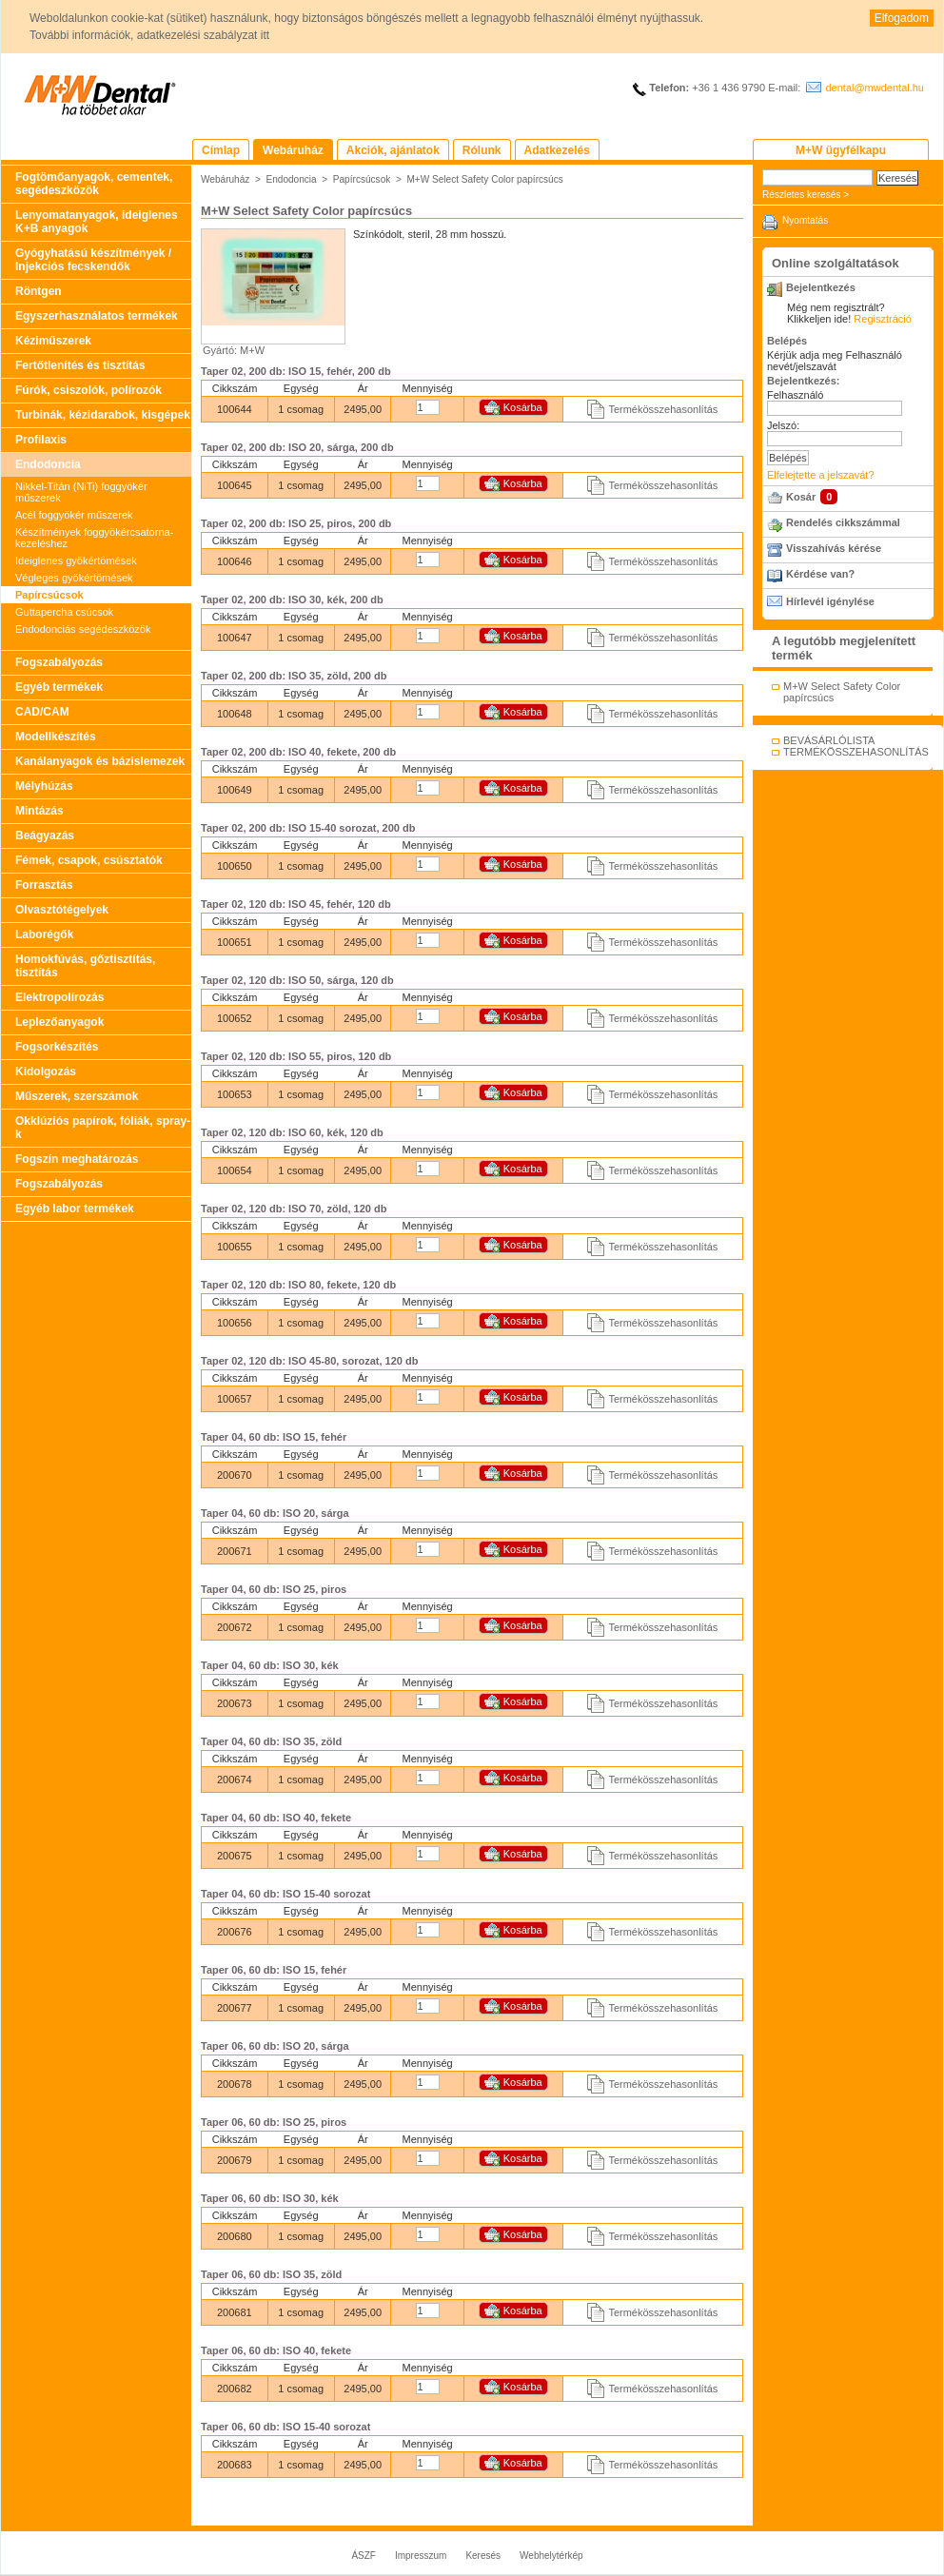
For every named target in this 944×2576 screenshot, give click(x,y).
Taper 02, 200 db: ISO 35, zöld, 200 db (293, 675)
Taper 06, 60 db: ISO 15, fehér (273, 1970)
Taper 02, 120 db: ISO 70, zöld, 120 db (293, 1208)
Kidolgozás (45, 1071)
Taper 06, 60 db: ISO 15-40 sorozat (285, 2426)
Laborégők (44, 934)
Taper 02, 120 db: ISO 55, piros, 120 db (296, 1056)
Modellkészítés (55, 736)
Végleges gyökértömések (74, 577)
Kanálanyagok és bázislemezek (100, 761)
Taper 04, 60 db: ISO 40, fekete (276, 1817)
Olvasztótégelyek (61, 909)
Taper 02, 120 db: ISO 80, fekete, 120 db (298, 1284)
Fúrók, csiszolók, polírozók (88, 390)
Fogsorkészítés (56, 1046)
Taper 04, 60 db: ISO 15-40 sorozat (285, 1893)
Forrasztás (44, 885)
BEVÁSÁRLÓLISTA (829, 740)
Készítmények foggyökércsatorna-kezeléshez (94, 537)
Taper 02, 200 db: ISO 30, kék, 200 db (292, 599)
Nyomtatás (805, 220)
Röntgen (38, 291)
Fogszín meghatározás (76, 1159)
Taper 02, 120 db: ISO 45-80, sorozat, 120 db (309, 1361)
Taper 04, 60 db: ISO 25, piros (273, 1589)
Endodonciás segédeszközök (82, 629)
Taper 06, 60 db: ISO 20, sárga (275, 2046)
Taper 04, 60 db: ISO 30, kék (270, 1665)
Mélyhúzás (44, 786)
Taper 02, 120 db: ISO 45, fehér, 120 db (296, 904)
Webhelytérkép (551, 2555)
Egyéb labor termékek (74, 1208)
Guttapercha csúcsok (64, 612)
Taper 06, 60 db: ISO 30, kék (270, 2198)
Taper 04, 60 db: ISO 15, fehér (273, 1437)
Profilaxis (41, 439)
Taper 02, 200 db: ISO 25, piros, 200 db (296, 523)
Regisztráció (883, 318)
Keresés (483, 2555)
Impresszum (420, 2555)
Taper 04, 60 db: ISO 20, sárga (275, 1513)
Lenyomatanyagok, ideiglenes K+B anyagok (96, 221)
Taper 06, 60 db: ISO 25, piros (273, 2122)
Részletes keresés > (805, 194)
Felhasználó (795, 395)
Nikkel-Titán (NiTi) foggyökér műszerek (81, 492)
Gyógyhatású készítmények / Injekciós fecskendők (93, 259)
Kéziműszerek (53, 340)
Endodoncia (48, 464)
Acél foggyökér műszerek (74, 515)
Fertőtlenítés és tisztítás (80, 365)
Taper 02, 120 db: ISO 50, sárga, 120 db (297, 980)
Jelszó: (783, 425)
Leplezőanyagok (59, 1022)
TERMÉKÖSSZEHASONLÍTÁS (856, 751)
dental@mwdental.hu (874, 87)
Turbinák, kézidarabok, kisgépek (102, 415)
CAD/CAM (42, 711)
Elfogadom (902, 18)
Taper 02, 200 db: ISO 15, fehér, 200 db (296, 371)
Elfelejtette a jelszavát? (821, 475)
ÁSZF (363, 2555)
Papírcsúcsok (49, 594)
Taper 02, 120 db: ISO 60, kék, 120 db (292, 1132)
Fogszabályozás (59, 662)
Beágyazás (44, 835)
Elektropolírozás (59, 997)
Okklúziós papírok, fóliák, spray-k (102, 1127)
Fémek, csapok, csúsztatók (89, 860)
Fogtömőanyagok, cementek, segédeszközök (93, 183)
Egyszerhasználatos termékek (96, 316)
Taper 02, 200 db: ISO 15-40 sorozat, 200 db (308, 828)
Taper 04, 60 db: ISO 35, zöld (271, 1741)
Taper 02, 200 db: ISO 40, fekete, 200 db (298, 751)
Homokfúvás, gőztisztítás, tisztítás (85, 966)
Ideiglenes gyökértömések (76, 560)
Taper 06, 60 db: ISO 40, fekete (276, 2350)
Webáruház (225, 179)
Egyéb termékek (59, 687)
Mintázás (39, 810)
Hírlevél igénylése (830, 601)
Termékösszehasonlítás (663, 409)
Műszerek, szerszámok (76, 1096)
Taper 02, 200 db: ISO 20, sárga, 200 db (297, 447)
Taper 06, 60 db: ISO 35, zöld (271, 2274)
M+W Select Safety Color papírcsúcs (484, 179)
